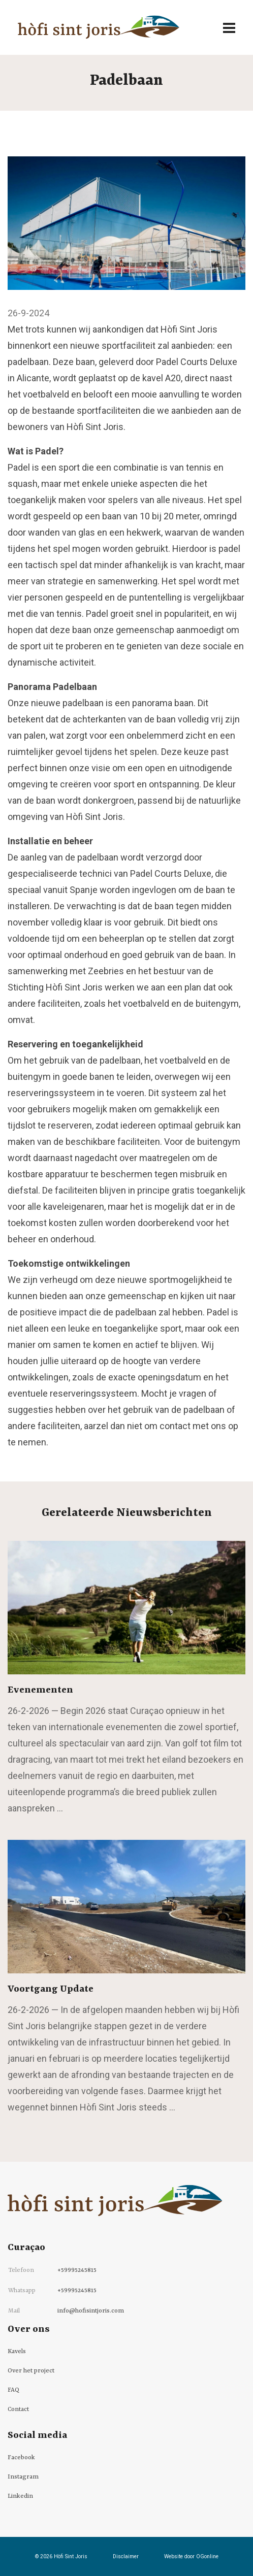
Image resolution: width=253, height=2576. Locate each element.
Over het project (31, 2370)
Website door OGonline (191, 2556)
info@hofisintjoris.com (90, 2311)
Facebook (21, 2457)
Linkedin (20, 2496)
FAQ (13, 2390)
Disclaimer (126, 2556)
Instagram (23, 2477)
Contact (18, 2409)
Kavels (17, 2351)
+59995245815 (77, 2270)
